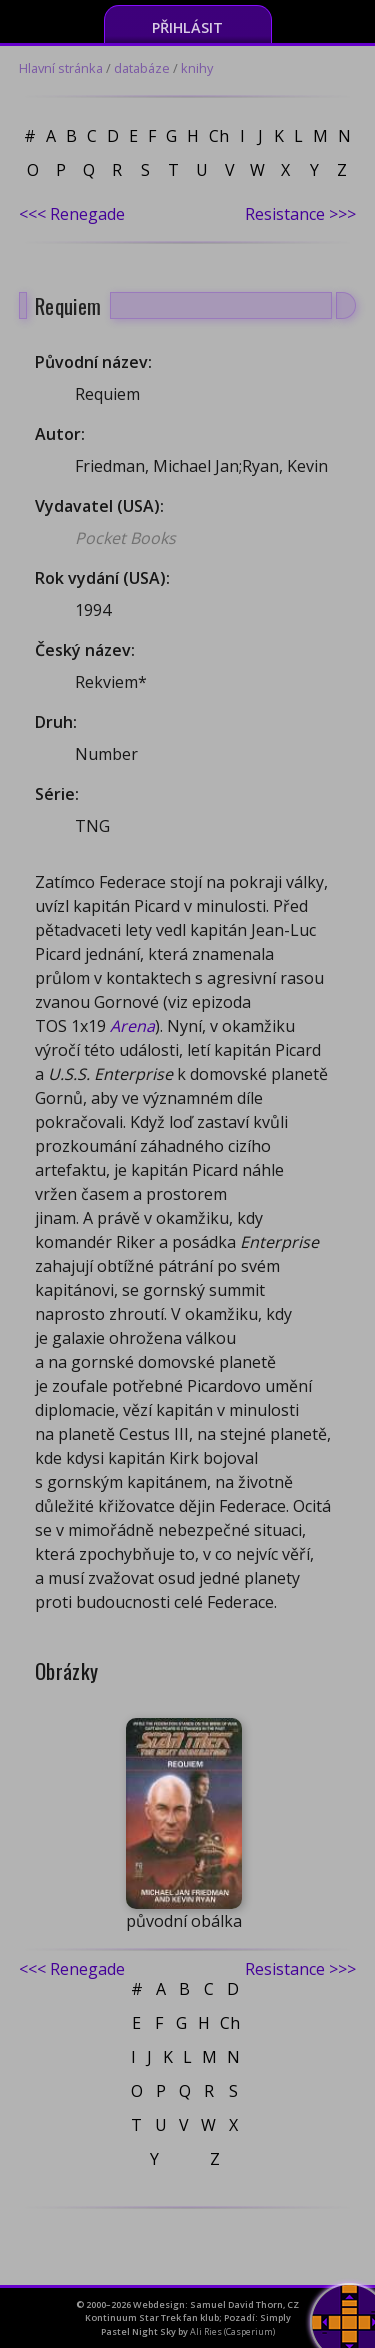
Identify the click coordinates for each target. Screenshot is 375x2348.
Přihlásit (187, 27)
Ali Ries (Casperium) (232, 2331)
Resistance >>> (300, 214)
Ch (219, 136)
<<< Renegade (72, 214)
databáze (142, 68)
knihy (197, 68)
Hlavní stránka (61, 68)
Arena (132, 1026)
